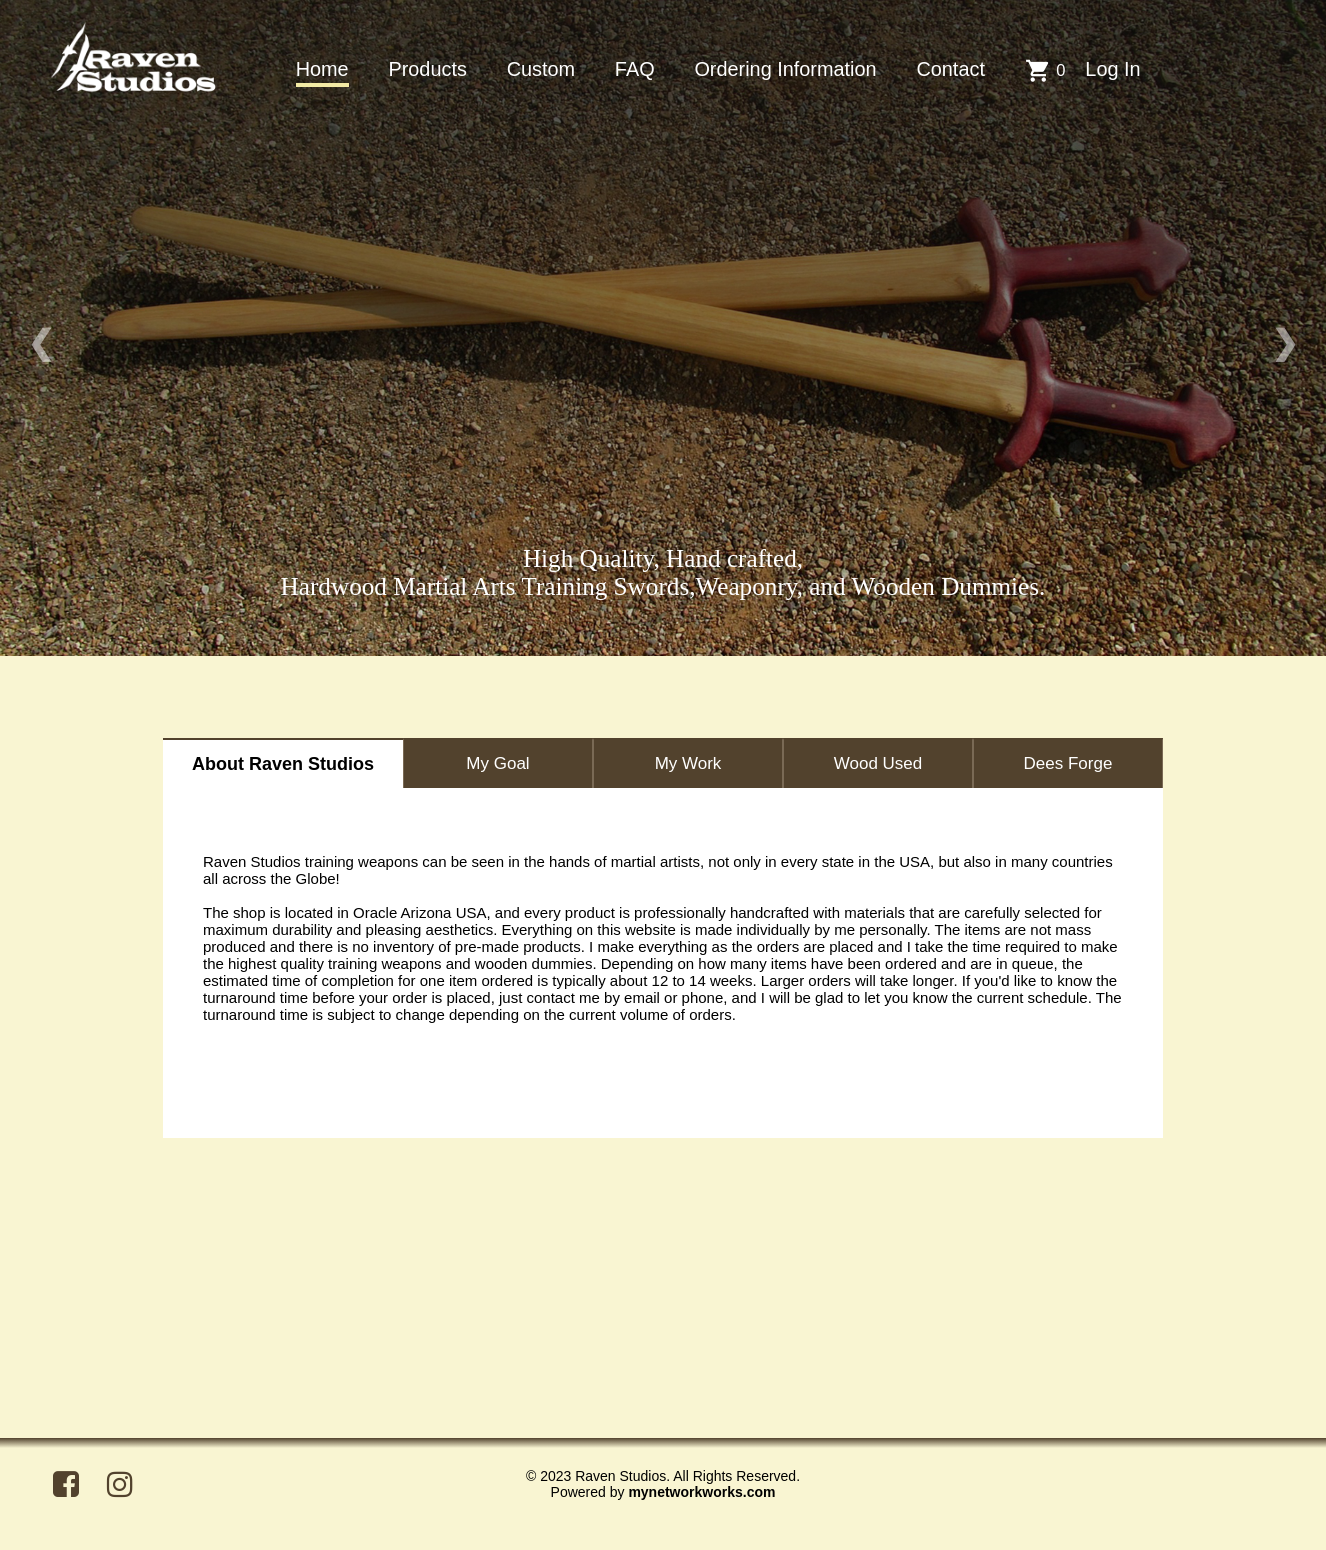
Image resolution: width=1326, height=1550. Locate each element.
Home (322, 69)
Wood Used (878, 763)
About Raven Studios (283, 764)
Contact (950, 69)
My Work (688, 763)
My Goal (497, 763)
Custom (541, 69)
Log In (1112, 69)
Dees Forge (1068, 763)
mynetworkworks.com (701, 1492)
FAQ (635, 69)
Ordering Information (785, 69)
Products (427, 69)
